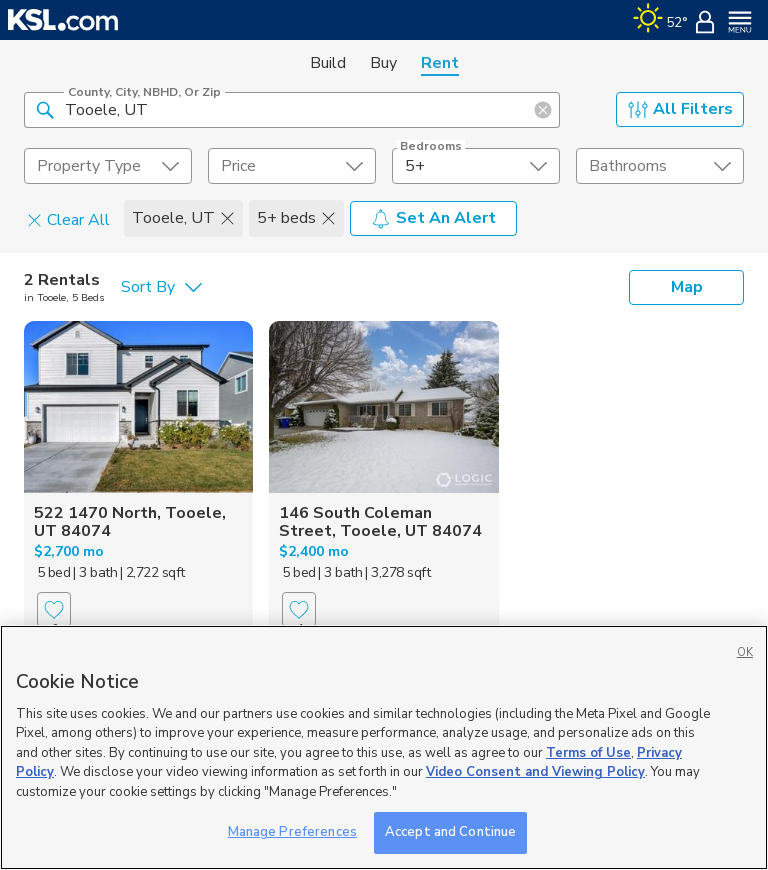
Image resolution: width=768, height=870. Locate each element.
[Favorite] (54, 609)
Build (328, 63)
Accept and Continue (450, 832)
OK (745, 652)
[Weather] (660, 20)
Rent (440, 63)
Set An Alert (433, 218)
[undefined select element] (108, 166)
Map (687, 287)
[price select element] (292, 166)
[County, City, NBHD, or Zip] (292, 110)
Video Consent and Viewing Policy (535, 772)
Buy (383, 63)
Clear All (68, 219)
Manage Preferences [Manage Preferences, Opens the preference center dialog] (292, 832)
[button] (45, 109)
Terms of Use (588, 753)
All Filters (680, 109)
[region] (384, 747)
